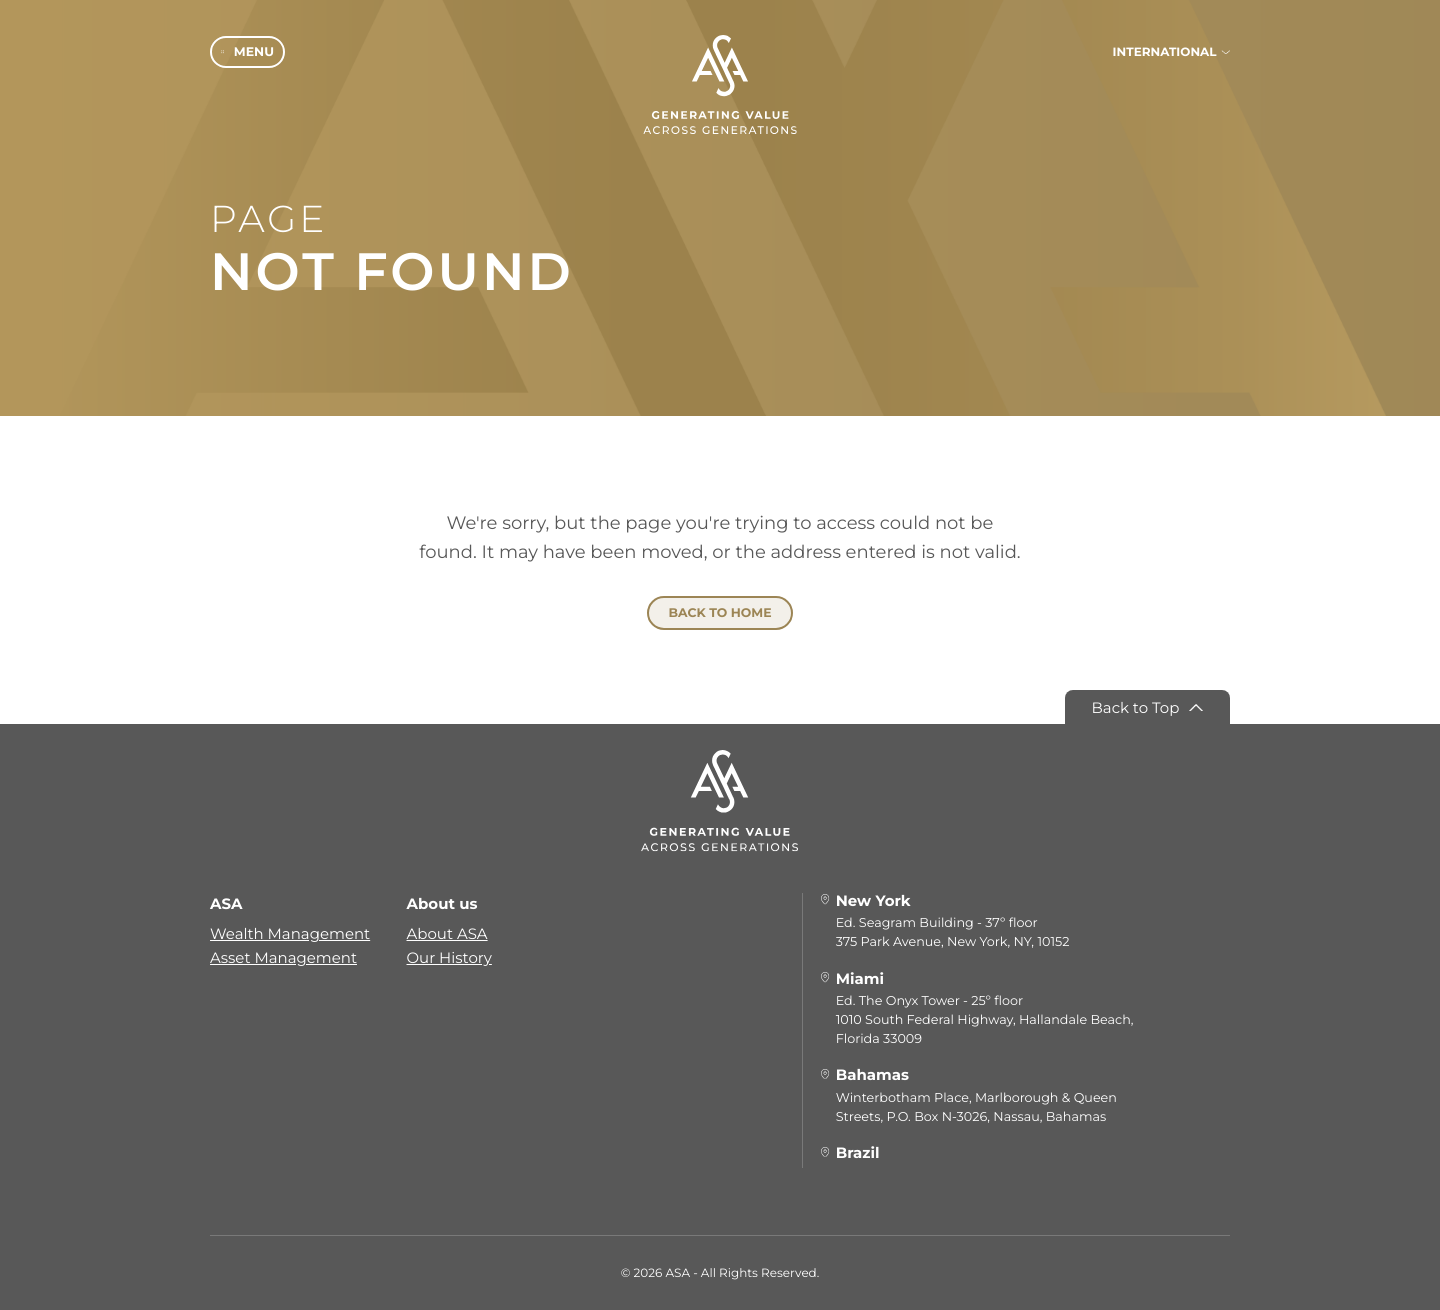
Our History (449, 956)
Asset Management (283, 956)
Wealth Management (290, 932)
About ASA (447, 932)
